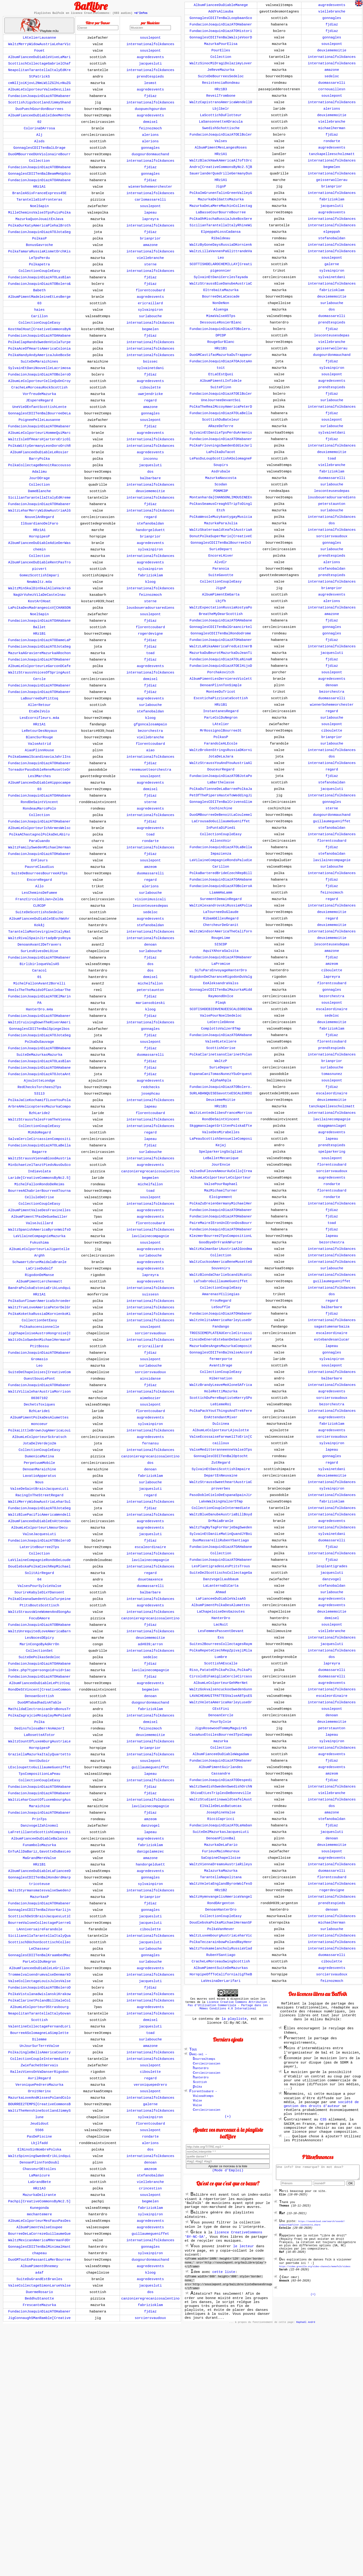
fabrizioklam (150, 634)
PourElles (220, 48)
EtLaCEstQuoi (220, 407)
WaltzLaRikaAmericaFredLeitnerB (221, 708)
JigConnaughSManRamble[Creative (39, 2563)
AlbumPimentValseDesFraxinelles (39, 1337)
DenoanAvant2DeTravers (39, 1043)
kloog (150, 641)
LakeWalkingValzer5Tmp (221, 1655)
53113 (39, 1208)
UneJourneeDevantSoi (221, 436)
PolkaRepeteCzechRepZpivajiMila (221, 1820)
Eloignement (220, 1318)
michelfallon (150, 1086)
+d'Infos (139, 14)
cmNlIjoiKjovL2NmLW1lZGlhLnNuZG (39, 89)
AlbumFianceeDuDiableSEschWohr (39, 1014)
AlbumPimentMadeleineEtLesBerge (39, 325)
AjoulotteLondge (39, 1193)
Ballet (39, 691)
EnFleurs (39, 949)
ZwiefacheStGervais (39, 2283)
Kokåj (39, 1021)
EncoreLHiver (220, 608)
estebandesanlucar (331, 1476)
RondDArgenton (220, 2100)
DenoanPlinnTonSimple (221, 751)
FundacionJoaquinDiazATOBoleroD (39, 412)
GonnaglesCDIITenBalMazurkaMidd (221, 1088)
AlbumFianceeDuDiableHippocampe (39, 863)
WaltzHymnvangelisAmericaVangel (221, 2092)
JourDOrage (39, 526)
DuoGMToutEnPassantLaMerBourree (39, 2499)
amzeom (150, 957)
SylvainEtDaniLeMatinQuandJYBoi (221, 1691)
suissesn (150, 1430)
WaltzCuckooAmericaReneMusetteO (221, 1389)
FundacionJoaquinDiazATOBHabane (39, 182)
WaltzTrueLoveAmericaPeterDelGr (39, 1444)
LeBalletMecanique (220, 1275)
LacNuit (220, 1791)
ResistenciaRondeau (221, 84)
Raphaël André (305, 2570)
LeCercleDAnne (220, 1124)
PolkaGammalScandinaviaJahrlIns (39, 835)
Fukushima (39, 1373)
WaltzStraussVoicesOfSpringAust (39, 741)
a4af (39, 2513)
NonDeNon (221, 328)
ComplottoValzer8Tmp (221, 1131)
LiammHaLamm (220, 981)
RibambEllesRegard (220, 1009)
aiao (150, 828)
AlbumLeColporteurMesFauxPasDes (39, 2456)
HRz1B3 (221, 91)
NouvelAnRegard (39, 569)
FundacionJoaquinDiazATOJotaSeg (39, 254)
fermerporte (220, 1497)
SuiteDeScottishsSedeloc (39, 1007)
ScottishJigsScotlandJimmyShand (39, 110)
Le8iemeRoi (220, 1547)
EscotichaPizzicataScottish (221, 765)
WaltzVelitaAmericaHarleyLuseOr (221, 1454)
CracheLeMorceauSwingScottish (221, 2164)
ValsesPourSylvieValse (39, 1753)
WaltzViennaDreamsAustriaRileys (221, 2057)
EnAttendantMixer (221, 1562)
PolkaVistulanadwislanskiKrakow (39, 2205)
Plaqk (221, 1103)
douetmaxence (150, 1746)
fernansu (150, 1595)
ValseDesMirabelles (221, 1246)
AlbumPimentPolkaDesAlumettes (39, 1566)
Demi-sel (196, 2265)
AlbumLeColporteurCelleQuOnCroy (39, 419)
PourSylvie (220, 1899)
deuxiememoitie (150, 541)
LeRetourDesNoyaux (39, 806)
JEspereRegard (39, 440)
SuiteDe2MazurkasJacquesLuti (221, 2021)
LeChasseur (39, 2154)
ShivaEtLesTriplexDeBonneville (221, 1978)
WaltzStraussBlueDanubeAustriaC (221, 306)
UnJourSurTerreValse (39, 2262)
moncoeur (39, 1573)
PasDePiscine (39, 2362)
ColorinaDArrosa (39, 139)
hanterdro (201, 2282)
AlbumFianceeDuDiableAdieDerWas (39, 598)
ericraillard (150, 333)
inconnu (150, 505)
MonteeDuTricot (220, 758)
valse (197, 2321)
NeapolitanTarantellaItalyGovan (39, 2226)
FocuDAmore (39, 1789)
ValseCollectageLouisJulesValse (39, 2190)
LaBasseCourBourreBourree (221, 228)
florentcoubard (150, 318)
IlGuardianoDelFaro (39, 576)
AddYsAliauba (220, 5)
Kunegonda (39, 2441)
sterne (150, 290)
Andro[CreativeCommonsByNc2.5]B (221, 177)
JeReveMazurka (220, 70)
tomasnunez (331, 1181)
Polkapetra (39, 290)
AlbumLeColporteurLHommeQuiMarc (39, 476)
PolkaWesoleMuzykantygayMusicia (221, 565)
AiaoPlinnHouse (39, 828)
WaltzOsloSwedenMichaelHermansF (39, 1480)
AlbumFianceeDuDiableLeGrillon (39, 2176)
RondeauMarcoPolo (39, 892)
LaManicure (39, 2405)
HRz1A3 (39, 2420)
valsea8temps (203, 2315)
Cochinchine (220, 887)
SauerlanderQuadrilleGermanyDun (221, 185)
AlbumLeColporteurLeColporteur (221, 1296)
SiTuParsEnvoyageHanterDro (221, 1067)
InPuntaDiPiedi (220, 909)
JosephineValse (220, 1999)
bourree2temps (204, 2271)
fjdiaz (150, 103)
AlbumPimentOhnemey (39, 2506)
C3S (323, 2345)
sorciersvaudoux (150, 1473)
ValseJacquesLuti (39, 1695)
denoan (150, 1043)
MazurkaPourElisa (221, 41)
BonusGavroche (39, 268)
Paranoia (221, 622)
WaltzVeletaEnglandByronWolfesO (221, 2078)
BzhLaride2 (39, 1229)
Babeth (39, 318)
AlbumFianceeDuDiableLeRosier (39, 498)
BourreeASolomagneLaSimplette (39, 2248)
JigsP (221, 199)
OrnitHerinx (39, 2312)
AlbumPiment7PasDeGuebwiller (39, 1344)
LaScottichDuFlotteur (221, 120)
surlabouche (150, 347)
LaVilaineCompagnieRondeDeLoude (39, 1724)
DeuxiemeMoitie (220, 1210)
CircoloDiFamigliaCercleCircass (221, 1849)
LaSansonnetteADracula (221, 127)
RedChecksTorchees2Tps (39, 1200)
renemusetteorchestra (150, 849)
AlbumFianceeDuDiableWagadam (221, 1935)
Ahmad (221, 1755)
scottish (200, 2299)
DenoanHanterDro (220, 2107)
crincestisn (150, 2420)
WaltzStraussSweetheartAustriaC (221, 1633)
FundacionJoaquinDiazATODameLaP (39, 706)
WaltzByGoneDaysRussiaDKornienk (221, 263)
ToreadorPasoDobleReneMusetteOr (39, 849)
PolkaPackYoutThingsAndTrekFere (221, 1554)
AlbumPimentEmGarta (221, 651)
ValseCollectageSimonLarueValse (39, 2527)
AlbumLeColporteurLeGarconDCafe (39, 734)
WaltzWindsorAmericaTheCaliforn (221, 1024)
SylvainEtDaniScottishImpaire (221, 1619)
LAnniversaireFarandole (39, 2133)
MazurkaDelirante (39, 2427)
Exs (221, 1805)
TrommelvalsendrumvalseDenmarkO (39, 2183)
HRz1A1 (39, 204)
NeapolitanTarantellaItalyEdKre (39, 74)
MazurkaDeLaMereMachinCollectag (221, 220)
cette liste (223, 2511)
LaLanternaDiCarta (220, 1748)
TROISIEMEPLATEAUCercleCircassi (221, 1468)
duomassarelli (150, 964)
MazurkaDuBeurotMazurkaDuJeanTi (221, 715)
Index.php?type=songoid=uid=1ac (39, 1846)
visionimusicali (150, 992)
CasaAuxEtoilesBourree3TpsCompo (221, 1913)
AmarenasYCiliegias (221, 1425)
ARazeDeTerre (220, 464)
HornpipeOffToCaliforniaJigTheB (221, 2178)
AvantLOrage (220, 1504)
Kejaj (221, 1260)
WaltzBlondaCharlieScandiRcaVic (221, 1404)
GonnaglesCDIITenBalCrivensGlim (221, 880)
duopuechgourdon (150, 117)
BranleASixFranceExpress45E (39, 211)
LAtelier (221, 794)
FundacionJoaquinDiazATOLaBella (39, 1265)
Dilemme (39, 2255)
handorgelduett (150, 584)
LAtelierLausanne (39, 39)
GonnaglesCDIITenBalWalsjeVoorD (221, 34)
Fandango (221, 1461)
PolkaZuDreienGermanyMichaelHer (221, 1325)
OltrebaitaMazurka (220, 314)
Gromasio (39, 1502)
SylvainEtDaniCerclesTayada (221, 299)
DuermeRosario (39, 2535)
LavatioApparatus (39, 1631)
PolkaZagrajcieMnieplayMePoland (39, 1896)
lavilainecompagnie (150, 1365)
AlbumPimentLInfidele (221, 414)
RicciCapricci (220, 2006)
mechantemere (39, 2448)
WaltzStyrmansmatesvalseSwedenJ (39, 2090)
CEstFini (221, 1884)
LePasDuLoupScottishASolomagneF (221, 500)
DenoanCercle (220, 1892)
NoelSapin (39, 225)
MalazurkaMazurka (221, 2064)
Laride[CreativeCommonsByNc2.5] (39, 1301)
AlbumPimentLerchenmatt (39, 1416)
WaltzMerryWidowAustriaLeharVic (39, 46)
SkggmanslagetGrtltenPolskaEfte (221, 1239)
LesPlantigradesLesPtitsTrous (221, 1727)
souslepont (150, 39)
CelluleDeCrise (39, 1322)
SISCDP (221, 1038)
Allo (39, 978)
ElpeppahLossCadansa (221, 249)
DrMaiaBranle (220, 1676)
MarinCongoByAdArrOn (39, 1817)
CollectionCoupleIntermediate (39, 2276)
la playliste (234, 2227)
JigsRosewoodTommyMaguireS (221, 1906)
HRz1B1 (39, 698)
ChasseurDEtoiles (39, 2398)
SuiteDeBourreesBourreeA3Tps (39, 964)
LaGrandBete (39, 2413)
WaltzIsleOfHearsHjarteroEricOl (39, 483)
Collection (39, 175)
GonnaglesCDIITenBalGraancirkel (221, 687)
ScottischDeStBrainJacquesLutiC (39, 2119)
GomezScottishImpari (39, 634)
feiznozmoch (150, 139)
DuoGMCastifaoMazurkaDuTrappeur (221, 385)
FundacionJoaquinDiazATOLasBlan (39, 304)
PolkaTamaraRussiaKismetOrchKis (39, 275)
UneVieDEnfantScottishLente (39, 447)
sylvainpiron (150, 340)
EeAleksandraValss (220, 1081)
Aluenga (220, 335)
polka (197, 2304)
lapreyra (150, 239)
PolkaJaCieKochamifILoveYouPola (39, 1215)
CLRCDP (39, 1000)
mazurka (220, 1920)
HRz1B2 (221, 2085)
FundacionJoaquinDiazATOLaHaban (221, 2013)
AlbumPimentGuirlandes (221, 1949)
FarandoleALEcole (221, 816)
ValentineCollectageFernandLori (39, 2240)
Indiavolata (39, 1294)
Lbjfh (221, 658)
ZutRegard (220, 1612)
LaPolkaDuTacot (220, 493)
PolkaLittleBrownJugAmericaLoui (39, 1581)
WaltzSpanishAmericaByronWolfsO (39, 1358)
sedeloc (150, 1007)
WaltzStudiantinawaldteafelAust (221, 1985)
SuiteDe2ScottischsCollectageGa (221, 1734)
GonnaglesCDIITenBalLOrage (39, 160)
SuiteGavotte (220, 629)
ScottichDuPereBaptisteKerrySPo (221, 1540)
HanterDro (220, 1784)
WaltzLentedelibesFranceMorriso (221, 1225)
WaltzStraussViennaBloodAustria (39, 1279)
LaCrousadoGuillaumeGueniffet (221, 902)
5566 (39, 2355)
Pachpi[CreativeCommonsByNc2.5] (39, 2434)
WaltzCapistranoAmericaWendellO (221, 106)
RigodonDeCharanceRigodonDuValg (221, 1074)
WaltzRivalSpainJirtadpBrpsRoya (39, 1036)
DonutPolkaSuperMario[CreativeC (221, 586)
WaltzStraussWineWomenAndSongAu (39, 1781)
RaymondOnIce (220, 1095)
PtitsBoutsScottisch (39, 1774)
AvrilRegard (39, 2298)
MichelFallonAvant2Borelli (39, 1086)
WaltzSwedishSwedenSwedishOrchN (221, 1970)
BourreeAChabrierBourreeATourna (39, 1315)
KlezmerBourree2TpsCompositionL (221, 1361)
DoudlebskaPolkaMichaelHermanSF (221, 2121)
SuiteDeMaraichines (39, 397)
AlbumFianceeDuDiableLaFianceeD (39, 2068)
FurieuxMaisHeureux (221, 2042)
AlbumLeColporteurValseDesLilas (39, 96)
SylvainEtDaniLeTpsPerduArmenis (221, 471)
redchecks (150, 1200)
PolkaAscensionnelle (39, 1466)
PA (39, 1107)
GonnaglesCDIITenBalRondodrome (221, 694)
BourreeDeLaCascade (221, 321)
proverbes (220, 1641)
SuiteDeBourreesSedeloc (221, 77)
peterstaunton (150, 1093)
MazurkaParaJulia (221, 572)
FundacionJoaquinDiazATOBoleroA (221, 973)
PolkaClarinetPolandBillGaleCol (39, 2212)
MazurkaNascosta (220, 522)
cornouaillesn (331, 91)
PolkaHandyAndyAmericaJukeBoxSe (39, 390)
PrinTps (39, 2011)
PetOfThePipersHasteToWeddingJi (221, 873)
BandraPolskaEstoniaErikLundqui (39, 1423)
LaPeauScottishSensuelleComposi (221, 1253)
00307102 (39, 1545)
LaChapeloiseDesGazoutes (221, 1777)
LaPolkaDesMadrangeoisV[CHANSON (39, 670)
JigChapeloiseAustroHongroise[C (39, 1473)
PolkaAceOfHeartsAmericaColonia (39, 383)
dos (150, 519)
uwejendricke (150, 433)
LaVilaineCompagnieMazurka (39, 1365)
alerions (150, 146)
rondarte (150, 928)
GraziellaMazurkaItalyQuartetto (39, 1939)
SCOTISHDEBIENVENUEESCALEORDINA (221, 1110)
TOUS (193, 2260)
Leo (39, 1509)
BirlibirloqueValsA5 (39, 1064)
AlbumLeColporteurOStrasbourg (39, 2219)
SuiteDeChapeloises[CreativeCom (39, 1516)
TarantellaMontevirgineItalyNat (39, 1028)
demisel (150, 132)
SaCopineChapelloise (221, 2049)
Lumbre (221, 1827)
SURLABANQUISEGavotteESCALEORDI (221, 1203)
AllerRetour (39, 777)
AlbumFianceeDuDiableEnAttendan (39, 1681)
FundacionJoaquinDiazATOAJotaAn (221, 393)
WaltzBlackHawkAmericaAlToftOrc (221, 170)
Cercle (39, 749)
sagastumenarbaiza (331, 1461)
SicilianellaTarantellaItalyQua (39, 2140)
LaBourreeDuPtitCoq (39, 770)
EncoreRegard (39, 971)
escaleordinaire (150, 1710)
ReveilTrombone (220, 98)
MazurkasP (39, 2097)
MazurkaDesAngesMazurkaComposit (221, 1483)
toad (150, 720)
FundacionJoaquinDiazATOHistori (221, 27)
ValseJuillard (39, 1351)
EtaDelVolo (39, 784)
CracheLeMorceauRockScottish (39, 426)
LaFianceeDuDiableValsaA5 (221, 1762)
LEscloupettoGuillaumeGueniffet (39, 1954)
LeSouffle (220, 1440)
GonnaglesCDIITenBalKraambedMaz (39, 2162)
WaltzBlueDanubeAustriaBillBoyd (221, 1669)
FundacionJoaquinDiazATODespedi (221, 1963)
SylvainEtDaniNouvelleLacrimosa (39, 404)
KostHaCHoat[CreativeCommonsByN (39, 361)
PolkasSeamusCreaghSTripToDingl (221, 550)
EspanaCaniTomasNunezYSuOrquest (221, 1181)
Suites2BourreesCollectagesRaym (221, 1813)
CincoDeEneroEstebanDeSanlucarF (221, 1476)
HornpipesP (39, 591)
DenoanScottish (39, 1875)
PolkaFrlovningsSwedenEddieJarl (221, 486)
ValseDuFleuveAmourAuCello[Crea (221, 1289)
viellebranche (150, 282)
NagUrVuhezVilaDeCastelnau (39, 655)
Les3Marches (39, 856)
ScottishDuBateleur (221, 457)
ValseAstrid (39, 820)
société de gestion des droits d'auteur (321, 2327)
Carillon (39, 347)
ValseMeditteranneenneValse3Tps (221, 1597)
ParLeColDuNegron (39, 2169)
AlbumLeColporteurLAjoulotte (221, 1576)
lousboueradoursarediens (150, 670)
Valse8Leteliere (220, 1146)
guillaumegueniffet (150, 1954)
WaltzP (221, 1167)
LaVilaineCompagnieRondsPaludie (221, 945)
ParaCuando (39, 928)
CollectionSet (39, 1824)
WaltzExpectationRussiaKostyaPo (221, 665)
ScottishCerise (220, 1153)
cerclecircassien (206, 2276)
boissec (150, 397)
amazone (150, 268)
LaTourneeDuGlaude (220, 1002)
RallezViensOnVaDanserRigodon (39, 2291)
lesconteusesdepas (150, 1000)
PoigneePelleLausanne (39, 462)
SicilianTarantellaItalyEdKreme (39, 548)
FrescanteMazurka (39, 2549)
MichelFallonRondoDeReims (39, 1308)
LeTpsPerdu (39, 282)
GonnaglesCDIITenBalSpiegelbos (39, 1136)
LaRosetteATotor (39, 1918)
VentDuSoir (39, 1946)
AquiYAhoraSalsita (220, 1045)
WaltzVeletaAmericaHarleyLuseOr (221, 1877)
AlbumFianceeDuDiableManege (39, 2570)
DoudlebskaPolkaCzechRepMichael (39, 1731)
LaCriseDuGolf (39, 1401)
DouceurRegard (220, 844)
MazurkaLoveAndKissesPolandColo (39, 2319)
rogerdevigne (150, 698)
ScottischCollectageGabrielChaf (39, 67)
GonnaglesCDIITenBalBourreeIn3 (221, 593)
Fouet (39, 53)
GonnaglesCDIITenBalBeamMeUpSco (39, 189)
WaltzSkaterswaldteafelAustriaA (221, 579)
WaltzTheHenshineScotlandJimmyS (39, 2334)
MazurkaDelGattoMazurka (221, 213)
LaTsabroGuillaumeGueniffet (221, 1411)
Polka (39, 1903)
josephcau (150, 1208)
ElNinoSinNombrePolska (39, 2377)
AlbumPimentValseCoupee (39, 2463)
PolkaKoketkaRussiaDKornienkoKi (39, 1451)
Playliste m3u (39, 26)
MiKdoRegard (39, 1251)
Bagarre (39, 1272)
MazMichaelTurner (221, 1311)
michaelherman (331, 134)
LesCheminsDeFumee (39, 985)
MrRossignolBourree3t (221, 801)
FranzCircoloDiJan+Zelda (39, 992)
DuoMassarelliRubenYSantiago (221, 1698)
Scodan (221, 529)
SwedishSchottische (221, 134)
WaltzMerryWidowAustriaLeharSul (39, 1659)
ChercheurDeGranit (220, 1017)
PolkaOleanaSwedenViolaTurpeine (39, 1767)
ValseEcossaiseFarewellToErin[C (221, 1583)
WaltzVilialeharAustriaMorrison (39, 1538)
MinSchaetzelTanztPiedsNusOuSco (39, 1287)
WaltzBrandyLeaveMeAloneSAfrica (221, 1526)
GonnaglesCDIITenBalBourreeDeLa (39, 455)
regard (150, 440)
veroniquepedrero (150, 2305)
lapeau (150, 232)
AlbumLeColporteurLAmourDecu (39, 1688)
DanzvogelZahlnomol (39, 2018)
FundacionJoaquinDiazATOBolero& (39, 311)
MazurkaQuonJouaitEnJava (39, 239)
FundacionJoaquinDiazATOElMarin (39, 1100)
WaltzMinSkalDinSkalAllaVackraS (39, 648)
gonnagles (150, 160)
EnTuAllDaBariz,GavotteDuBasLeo (39, 2047)
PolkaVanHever (220, 2128)
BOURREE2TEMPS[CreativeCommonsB (39, 2327)
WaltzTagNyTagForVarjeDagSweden (221, 1684)
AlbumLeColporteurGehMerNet (221, 1856)
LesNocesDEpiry (39, 1810)
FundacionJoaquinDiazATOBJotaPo (221, 852)
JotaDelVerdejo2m (39, 1595)
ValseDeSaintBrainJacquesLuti (39, 1645)
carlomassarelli (150, 218)
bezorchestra (150, 806)
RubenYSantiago (220, 2157)
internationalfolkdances (150, 46)
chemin (39, 605)
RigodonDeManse (39, 1408)
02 (39, 132)
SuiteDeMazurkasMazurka (39, 1165)
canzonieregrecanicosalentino (150, 1294)
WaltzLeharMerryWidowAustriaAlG (39, 562)
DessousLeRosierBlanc (221, 350)
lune (39, 2341)
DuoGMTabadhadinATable (39, 1882)
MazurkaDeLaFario (221, 2035)
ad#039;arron (150, 1817)
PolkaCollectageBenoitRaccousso (39, 512)
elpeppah (331, 249)
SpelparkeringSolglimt (221, 1268)
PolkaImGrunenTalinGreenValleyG (221, 206)
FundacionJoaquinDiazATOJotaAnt (39, 1186)
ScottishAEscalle (221, 1834)
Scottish (39, 2233)
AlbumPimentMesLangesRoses (221, 156)
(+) (228, 2339)
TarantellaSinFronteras (39, 218)
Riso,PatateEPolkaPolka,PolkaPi (221, 1841)
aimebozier (150, 1545)
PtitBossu (39, 1487)
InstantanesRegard (220, 780)
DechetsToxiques (39, 1552)
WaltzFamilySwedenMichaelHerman (39, 935)
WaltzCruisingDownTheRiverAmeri (39, 1129)
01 (39, 1079)
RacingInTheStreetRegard (39, 1652)
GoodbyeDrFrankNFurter (221, 1368)
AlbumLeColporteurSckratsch (39, 1588)
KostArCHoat (39, 663)
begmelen (150, 361)
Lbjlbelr (221, 113)
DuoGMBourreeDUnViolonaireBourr (39, 168)
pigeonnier (220, 292)
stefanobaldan (150, 576)
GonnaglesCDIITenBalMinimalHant (39, 2484)
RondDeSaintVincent (39, 885)
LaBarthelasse (220, 859)
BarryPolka (39, 505)
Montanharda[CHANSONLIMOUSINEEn (221, 543)
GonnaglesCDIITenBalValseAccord (221, 1490)
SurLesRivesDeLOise (39, 1050)
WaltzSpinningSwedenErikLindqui (39, 2384)
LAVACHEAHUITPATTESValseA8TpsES (221, 1870)
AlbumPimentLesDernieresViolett (221, 744)
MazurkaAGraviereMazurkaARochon (39, 720)
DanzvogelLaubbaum (220, 1741)
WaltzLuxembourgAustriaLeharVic (221, 2135)
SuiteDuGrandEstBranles (39, 2520)
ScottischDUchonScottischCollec (39, 2147)
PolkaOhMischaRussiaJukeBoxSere (221, 235)
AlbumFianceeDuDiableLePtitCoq (39, 1860)
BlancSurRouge (39, 813)
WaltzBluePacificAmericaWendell (39, 1674)
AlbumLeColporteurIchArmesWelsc (39, 914)
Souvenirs (220, 1397)
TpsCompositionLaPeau (39, 1961)
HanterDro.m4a (39, 1114)
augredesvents (150, 60)
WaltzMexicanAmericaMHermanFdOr (39, 2477)
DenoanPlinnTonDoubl (39, 2391)
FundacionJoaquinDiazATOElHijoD (221, 730)
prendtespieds (150, 82)
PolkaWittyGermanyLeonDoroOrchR (39, 490)
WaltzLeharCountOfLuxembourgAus (39, 1989)
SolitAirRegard (39, 1738)
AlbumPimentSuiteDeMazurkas (221, 2171)
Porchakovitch (220, 737)
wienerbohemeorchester (150, 204)
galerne (150, 2327)
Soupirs (220, 507)
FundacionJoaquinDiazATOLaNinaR (221, 722)
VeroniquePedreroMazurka (39, 2305)
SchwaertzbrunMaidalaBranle (39, 1394)
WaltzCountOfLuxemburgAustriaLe (39, 1925)
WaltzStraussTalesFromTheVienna (39, 1236)
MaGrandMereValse (39, 2054)
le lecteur (244, 2481)
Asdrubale (220, 514)
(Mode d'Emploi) (228, 2395)
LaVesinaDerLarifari (221, 2186)
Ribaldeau (220, 256)
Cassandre (220, 1956)
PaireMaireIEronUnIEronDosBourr (221, 1346)
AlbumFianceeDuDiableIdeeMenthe (39, 125)
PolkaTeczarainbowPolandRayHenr (221, 2143)
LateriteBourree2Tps (39, 1710)
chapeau (39, 2491)
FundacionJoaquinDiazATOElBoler (221, 142)
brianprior (150, 261)
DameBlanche (39, 541)
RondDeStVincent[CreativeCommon (39, 1867)
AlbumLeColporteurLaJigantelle (39, 1380)
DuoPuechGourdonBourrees (39, 117)
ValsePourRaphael (221, 1303)
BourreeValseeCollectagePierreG (39, 2126)
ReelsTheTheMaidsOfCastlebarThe (39, 1093)
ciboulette (150, 426)
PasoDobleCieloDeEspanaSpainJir (221, 1648)
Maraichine (39, 1997)
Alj (39, 146)
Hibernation (220, 1519)
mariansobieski (150, 1107)
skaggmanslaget (331, 1239)
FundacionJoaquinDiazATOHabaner (39, 103)
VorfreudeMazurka (39, 433)
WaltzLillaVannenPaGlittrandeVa (221, 271)
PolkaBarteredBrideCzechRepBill (221, 959)
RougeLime (220, 1031)
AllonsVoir (220, 923)
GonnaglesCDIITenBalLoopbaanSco (221, 12)
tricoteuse (39, 2083)
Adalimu (39, 519)
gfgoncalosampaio (150, 799)
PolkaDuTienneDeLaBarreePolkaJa (221, 866)
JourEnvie (220, 1282)
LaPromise (220, 1060)
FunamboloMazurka (39, 2040)
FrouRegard (220, 1433)
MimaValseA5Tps (220, 342)
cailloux (221, 1590)
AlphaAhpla (220, 1189)
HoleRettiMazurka (221, 1533)
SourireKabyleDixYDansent (39, 1760)
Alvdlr (221, 615)
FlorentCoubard (201, 2310)
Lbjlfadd (39, 2370)
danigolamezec (150, 2047)
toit (221, 400)
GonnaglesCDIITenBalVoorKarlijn (39, 2111)
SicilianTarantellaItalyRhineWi (221, 242)
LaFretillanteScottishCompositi (39, 2025)
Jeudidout (39, 2348)
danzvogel (150, 2018)
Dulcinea (221, 1569)
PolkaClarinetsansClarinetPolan (221, 1160)
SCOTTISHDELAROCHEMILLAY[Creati (221, 285)
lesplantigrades (331, 1727)
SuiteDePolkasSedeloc (39, 1832)
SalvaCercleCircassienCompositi (39, 1258)
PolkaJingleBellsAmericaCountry (39, 2269)
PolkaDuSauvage (39, 1150)
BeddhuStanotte (39, 2542)
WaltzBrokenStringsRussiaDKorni (221, 823)
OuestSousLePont (39, 1523)
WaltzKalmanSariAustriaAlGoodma (221, 1375)
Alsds (39, 153)
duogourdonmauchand (150, 168)
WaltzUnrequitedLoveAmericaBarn (39, 1803)
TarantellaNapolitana (221, 2071)
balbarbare (150, 526)
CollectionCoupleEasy (39, 297)
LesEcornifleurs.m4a (39, 792)
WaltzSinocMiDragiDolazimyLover (221, 63)
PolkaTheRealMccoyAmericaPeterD (221, 443)
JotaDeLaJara (220, 830)
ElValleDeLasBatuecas (221, 1992)
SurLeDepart (220, 601)
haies (39, 340)
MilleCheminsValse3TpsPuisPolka (39, 232)
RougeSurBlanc (220, 371)
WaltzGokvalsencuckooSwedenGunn (221, 1863)
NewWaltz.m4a (39, 641)
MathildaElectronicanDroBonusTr (39, 1889)
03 (39, 333)
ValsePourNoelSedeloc (221, 1117)
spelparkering (331, 1268)
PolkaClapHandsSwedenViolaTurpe (39, 376)
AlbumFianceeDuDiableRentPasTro (39, 620)
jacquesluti (150, 67)
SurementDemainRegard (221, 988)
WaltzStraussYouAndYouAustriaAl (221, 837)
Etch (221, 558)
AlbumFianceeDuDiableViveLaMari (39, 60)
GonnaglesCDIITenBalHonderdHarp (39, 2075)
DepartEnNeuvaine (221, 1626)
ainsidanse (150, 1523)
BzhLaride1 (39, 1559)
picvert (39, 627)
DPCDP (221, 364)
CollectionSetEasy (39, 1459)
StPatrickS (39, 82)
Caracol (39, 1071)
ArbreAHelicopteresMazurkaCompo (39, 1222)
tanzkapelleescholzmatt (332, 163)
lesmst (150, 89)
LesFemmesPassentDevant (221, 1798)
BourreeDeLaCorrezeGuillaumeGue (39, 2470)
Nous (39, 1638)
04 (39, 1746)
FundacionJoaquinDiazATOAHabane (39, 196)
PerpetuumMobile (39, 1616)
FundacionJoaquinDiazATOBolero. (221, 357)
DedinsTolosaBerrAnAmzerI (39, 1911)
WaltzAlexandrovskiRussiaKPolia (221, 995)
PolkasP (39, 261)
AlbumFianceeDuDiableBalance (39, 2032)
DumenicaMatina (39, 1609)
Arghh (39, 1387)
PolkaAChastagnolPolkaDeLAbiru (39, 921)
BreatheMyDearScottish (221, 672)
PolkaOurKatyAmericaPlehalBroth (39, 247)
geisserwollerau (331, 192)
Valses (221, 149)
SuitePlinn (220, 421)
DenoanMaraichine (39, 1624)
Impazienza (220, 938)
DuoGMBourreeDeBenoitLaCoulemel (221, 895)
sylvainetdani (150, 404)
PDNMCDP (220, 536)
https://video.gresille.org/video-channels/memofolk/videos (314, 2515)
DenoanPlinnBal (220, 2028)
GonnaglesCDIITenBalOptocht (221, 1605)
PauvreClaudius (39, 957)
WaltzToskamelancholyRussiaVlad (221, 2150)
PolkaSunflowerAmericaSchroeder (39, 1437)
